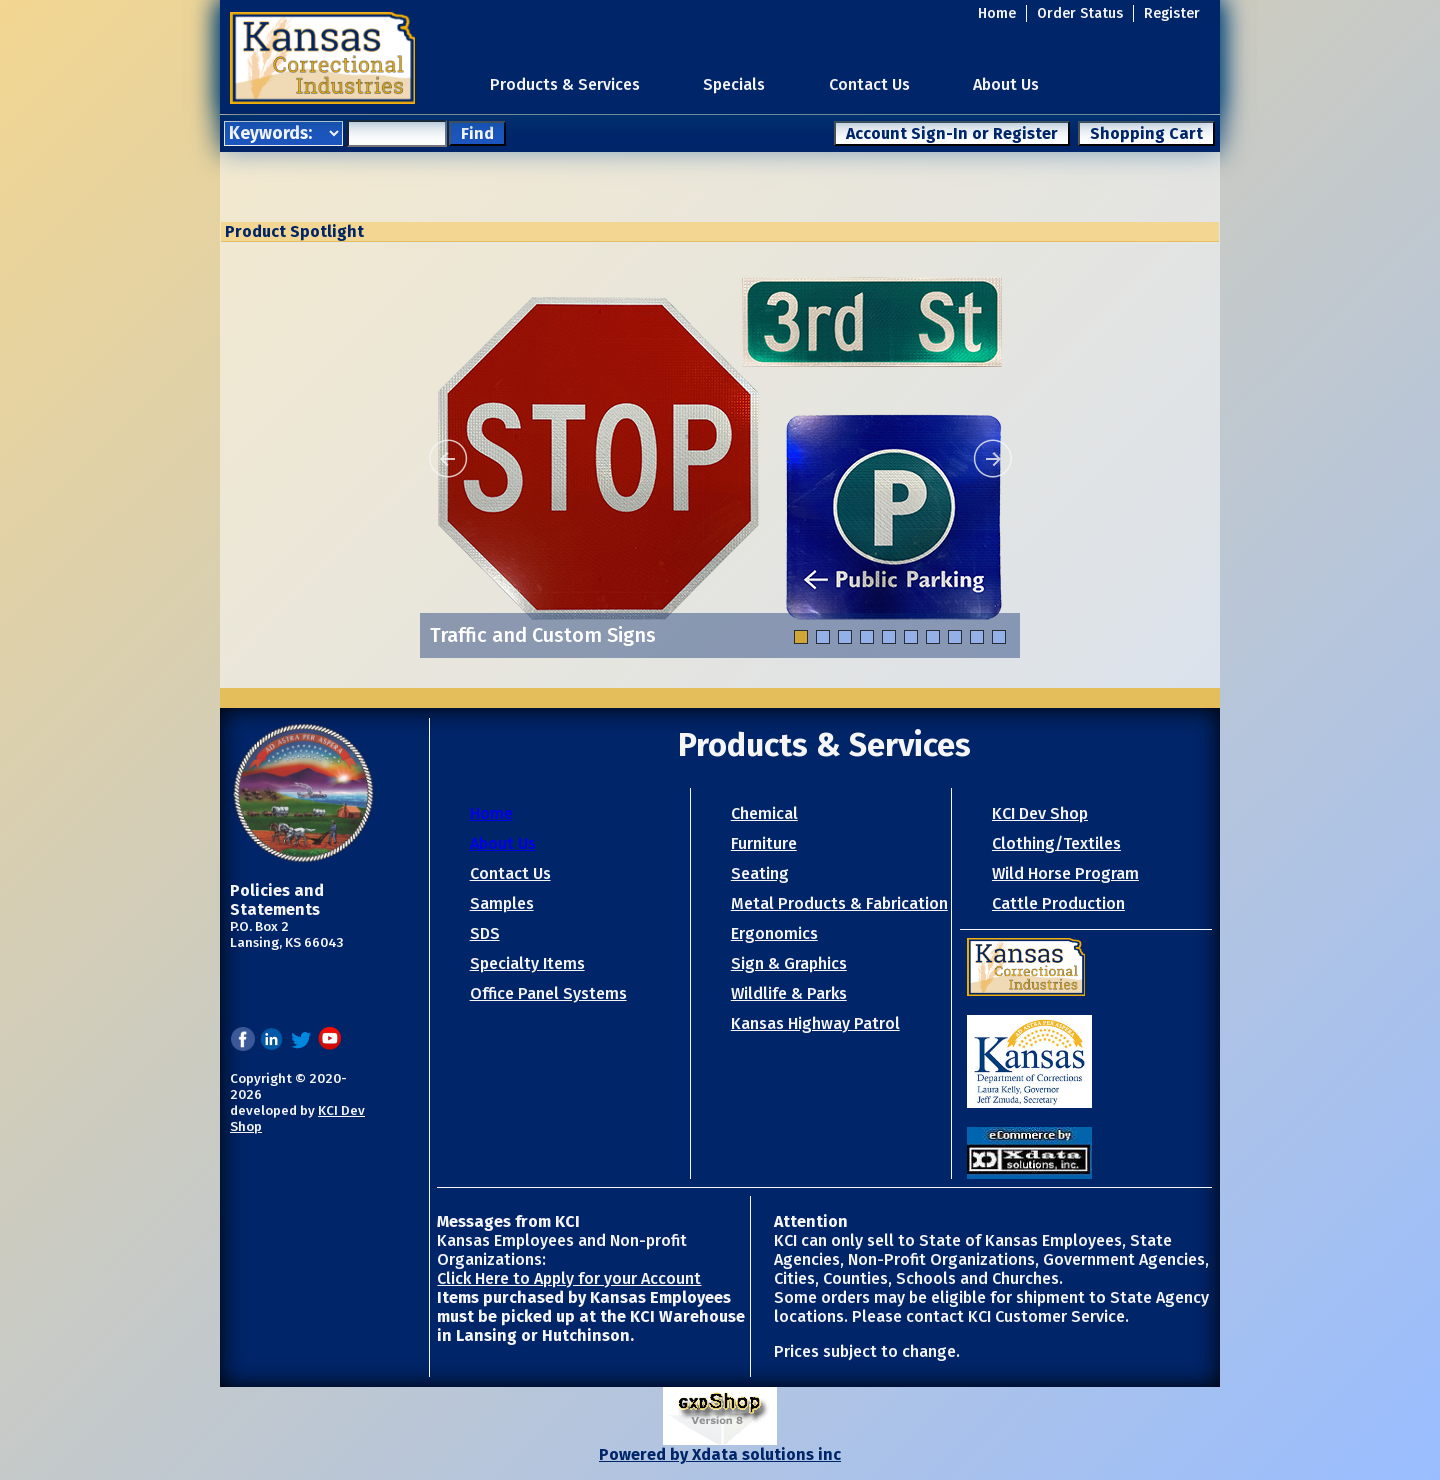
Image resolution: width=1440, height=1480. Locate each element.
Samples (502, 903)
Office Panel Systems (548, 993)
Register (1172, 13)
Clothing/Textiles (1056, 843)
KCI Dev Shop (1040, 813)
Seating (760, 873)
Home (997, 13)
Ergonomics (774, 933)
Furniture (764, 843)
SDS (485, 933)
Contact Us (869, 84)
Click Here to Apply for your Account (569, 1278)
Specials (734, 84)
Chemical (764, 813)
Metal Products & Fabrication (839, 903)
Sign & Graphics (789, 963)
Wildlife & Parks (789, 993)
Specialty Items (527, 963)
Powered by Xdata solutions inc (720, 1454)
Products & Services (565, 84)
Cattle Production (1058, 903)
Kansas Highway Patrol (815, 1023)
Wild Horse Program (1065, 873)
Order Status (1080, 13)
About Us (1006, 84)
